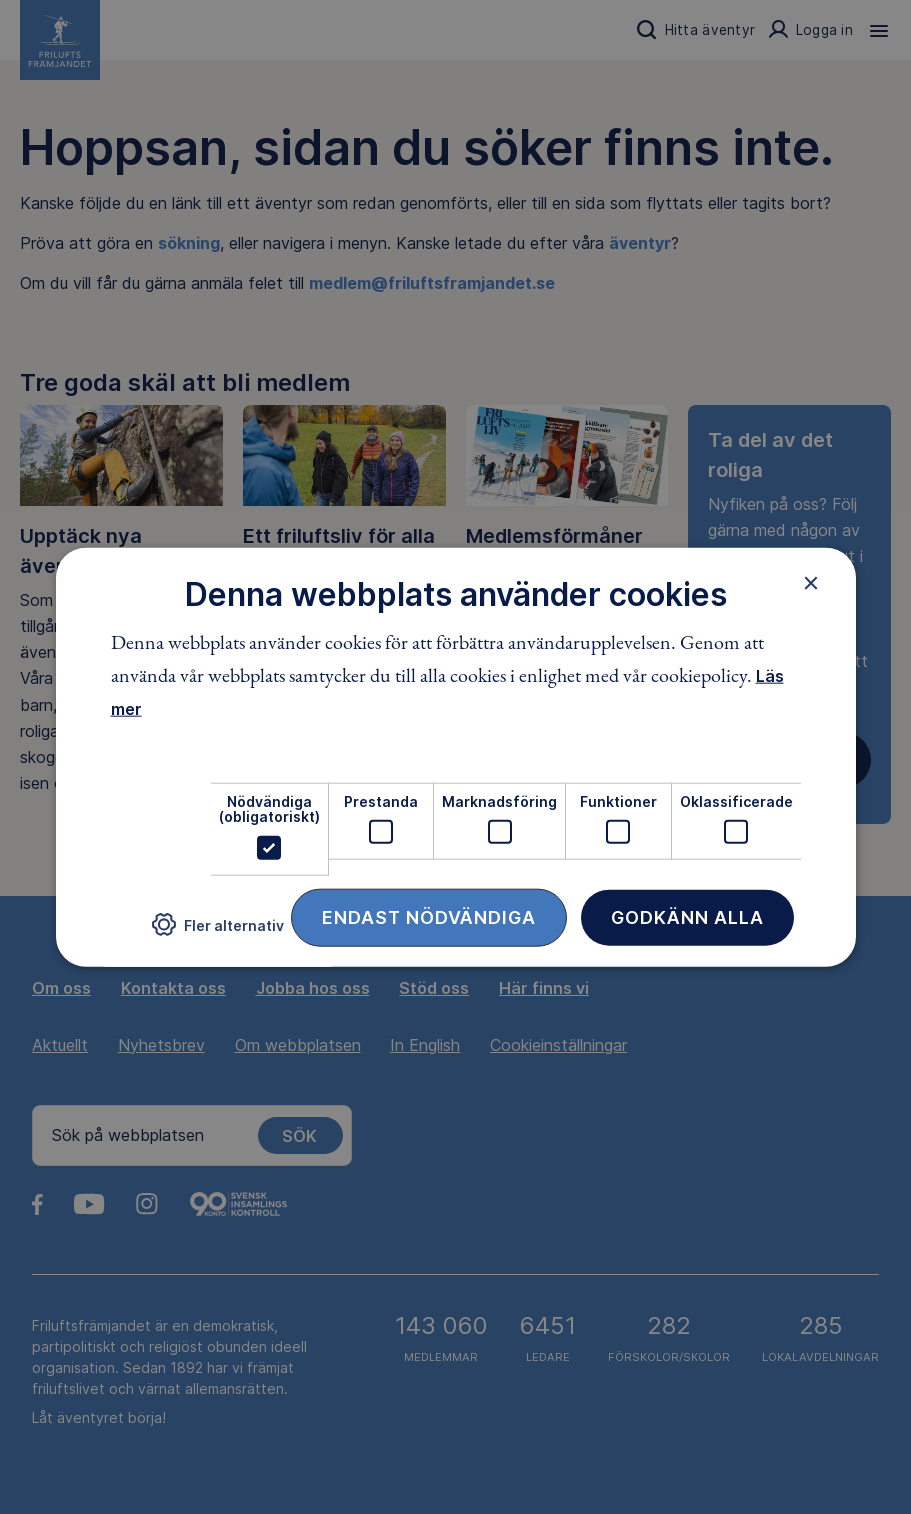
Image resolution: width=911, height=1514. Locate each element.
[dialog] (456, 757)
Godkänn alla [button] (687, 916)
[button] (218, 932)
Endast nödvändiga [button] (429, 916)
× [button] (811, 583)
